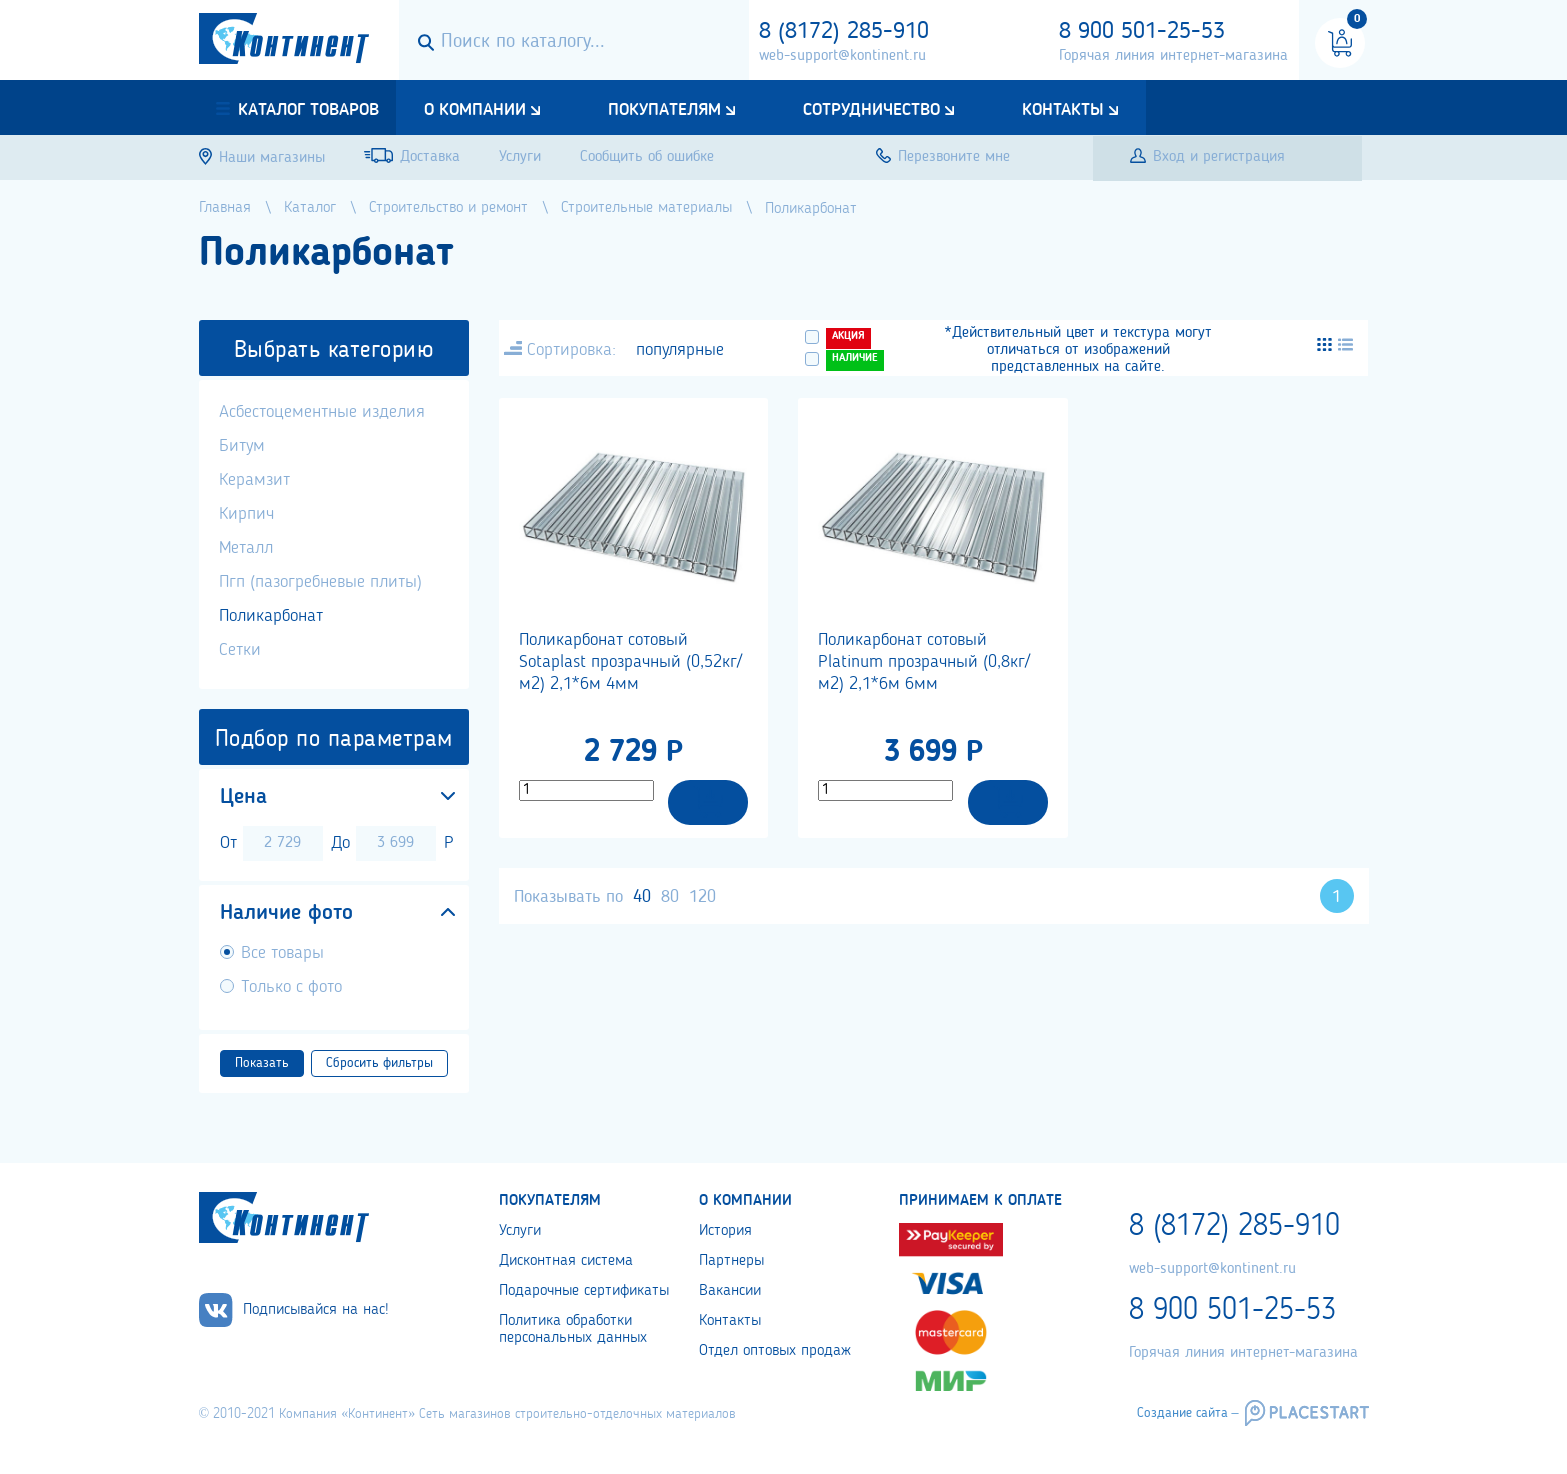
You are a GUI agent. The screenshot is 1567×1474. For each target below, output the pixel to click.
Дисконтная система (566, 1261)
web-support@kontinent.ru (842, 56)
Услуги (520, 1231)
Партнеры (731, 1261)
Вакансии (730, 1291)
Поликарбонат (271, 616)
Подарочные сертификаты (584, 1291)
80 (670, 897)
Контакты (1063, 110)
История (725, 1231)
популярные (680, 350)
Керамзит (254, 480)
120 (702, 897)
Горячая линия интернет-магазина (1173, 56)
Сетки (240, 650)
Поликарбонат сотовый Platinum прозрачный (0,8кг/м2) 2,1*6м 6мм (924, 662)
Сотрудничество (871, 110)
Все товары (282, 953)
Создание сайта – (1188, 1413)
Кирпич (246, 514)
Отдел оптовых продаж (775, 1351)
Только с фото (291, 987)
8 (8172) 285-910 (844, 32)
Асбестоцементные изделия (322, 412)
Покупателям (664, 110)
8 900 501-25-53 (1142, 32)
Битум (242, 446)
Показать (262, 1063)
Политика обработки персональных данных (573, 1329)
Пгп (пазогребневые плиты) (320, 582)
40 (642, 897)
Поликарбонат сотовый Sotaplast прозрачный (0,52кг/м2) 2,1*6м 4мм (630, 662)
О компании (475, 110)
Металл (246, 548)
